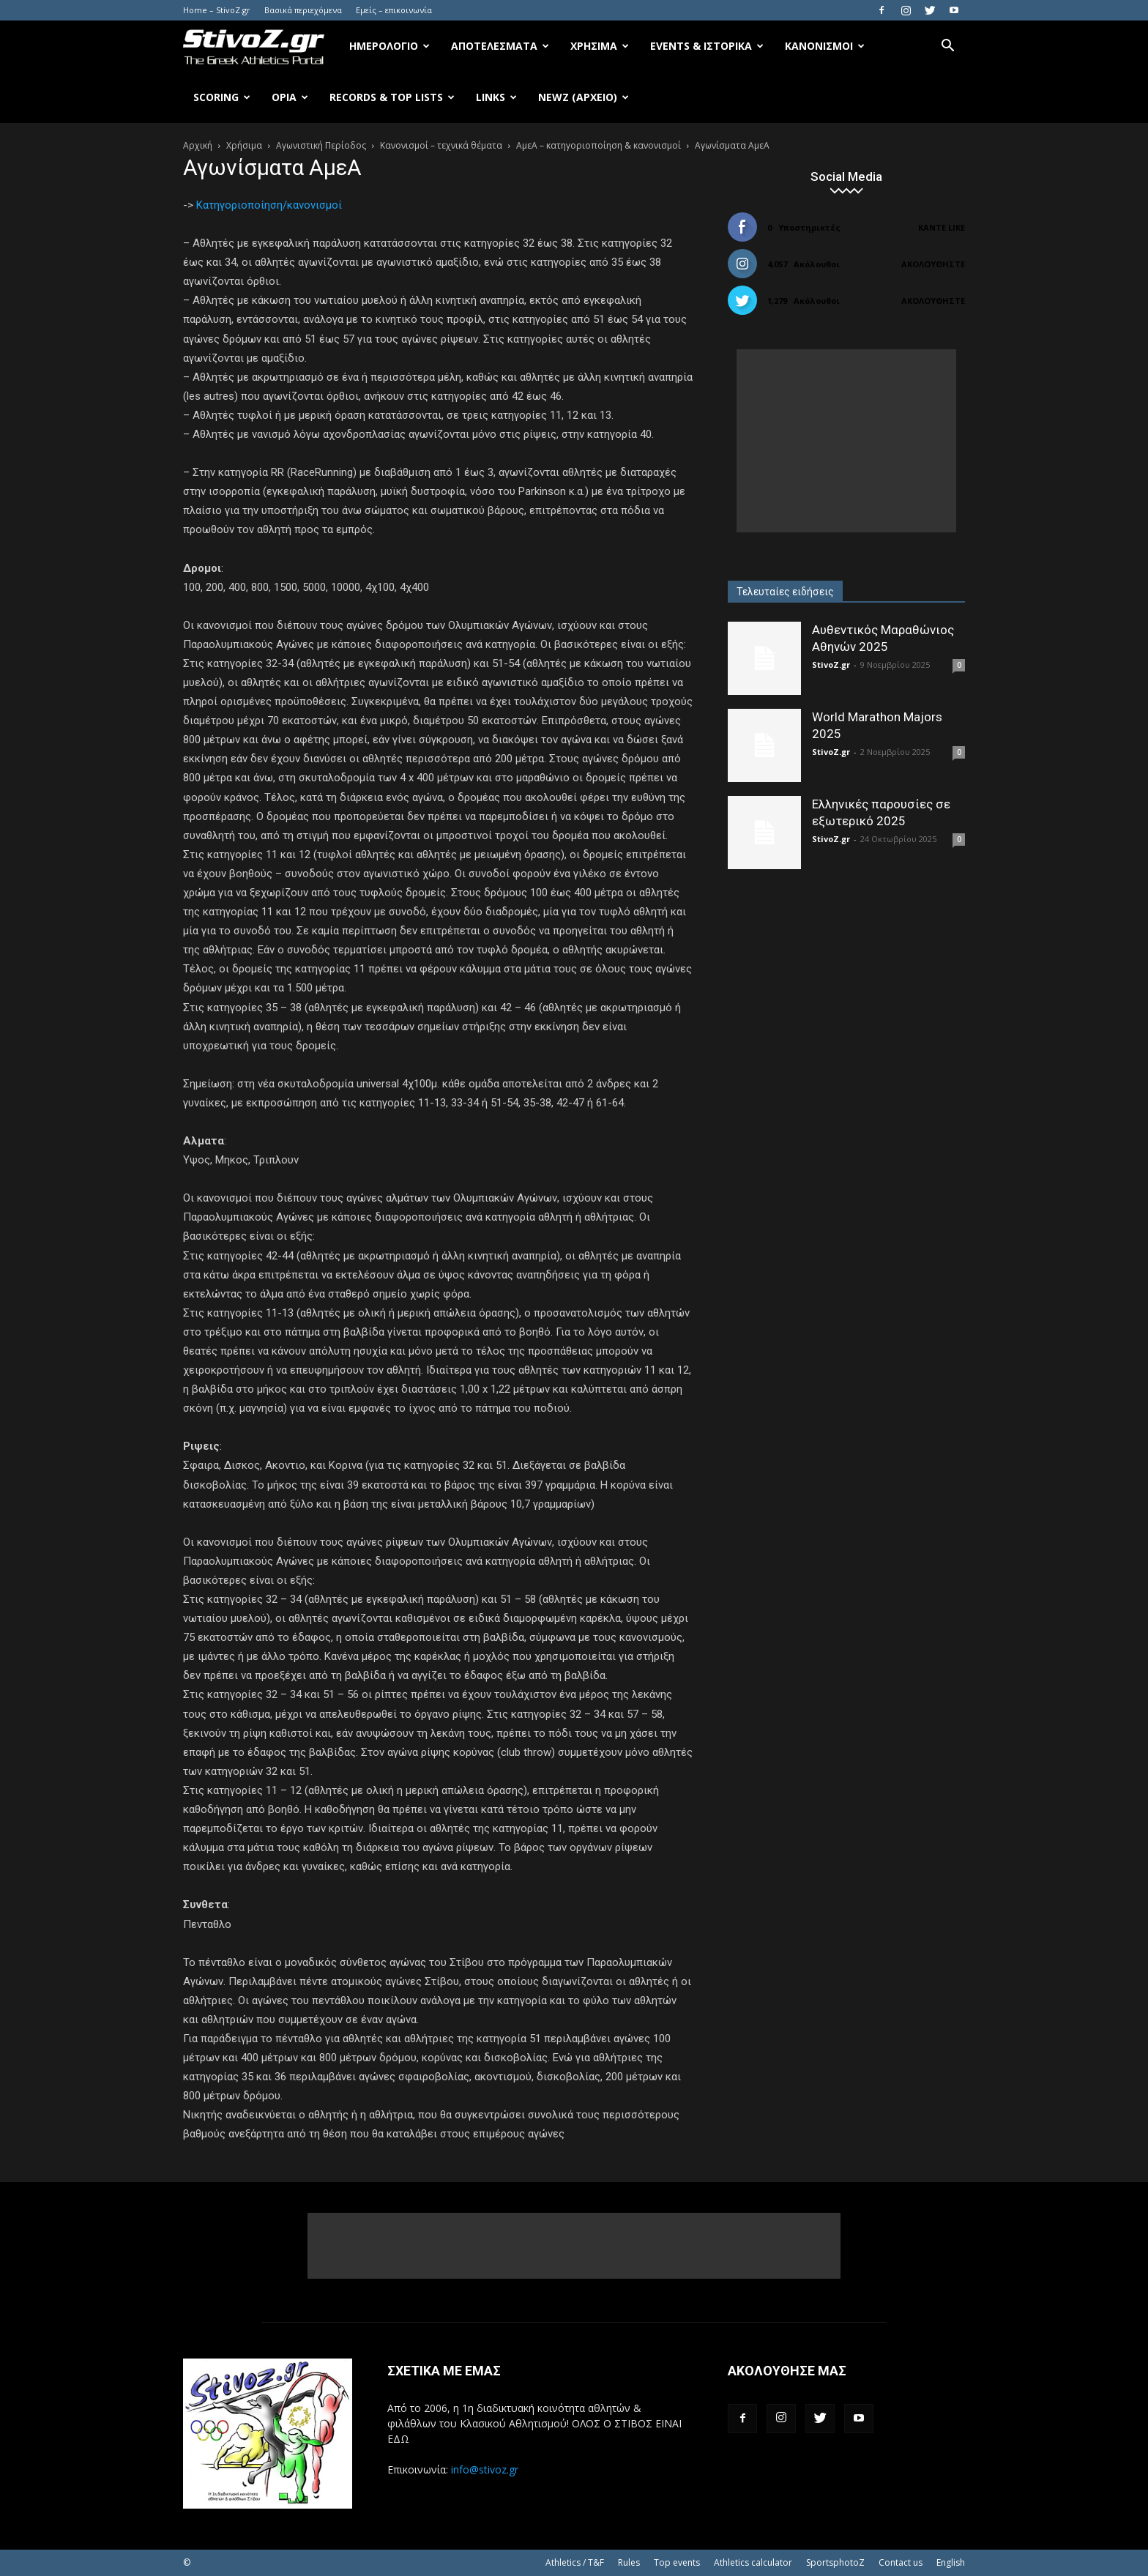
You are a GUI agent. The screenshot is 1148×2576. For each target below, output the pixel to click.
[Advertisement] (846, 440)
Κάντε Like (941, 227)
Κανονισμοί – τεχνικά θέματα (441, 145)
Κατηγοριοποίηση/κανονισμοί (269, 205)
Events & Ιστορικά (707, 46)
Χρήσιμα (599, 46)
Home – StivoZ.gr (216, 9)
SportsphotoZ (835, 2562)
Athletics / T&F (574, 2562)
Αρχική (197, 145)
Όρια (290, 97)
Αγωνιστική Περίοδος (321, 145)
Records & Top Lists (392, 97)
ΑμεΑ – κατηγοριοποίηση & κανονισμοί (598, 145)
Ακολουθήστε (933, 263)
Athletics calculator (753, 2562)
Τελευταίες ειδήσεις (785, 592)
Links (496, 97)
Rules (629, 2562)
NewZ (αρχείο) (583, 97)
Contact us (900, 2562)
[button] (947, 47)
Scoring (221, 97)
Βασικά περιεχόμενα (303, 9)
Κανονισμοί (825, 46)
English (950, 2562)
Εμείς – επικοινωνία (394, 9)
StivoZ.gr (831, 664)
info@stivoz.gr (484, 2469)
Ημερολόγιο (389, 46)
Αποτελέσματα (500, 46)
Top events (677, 2562)
